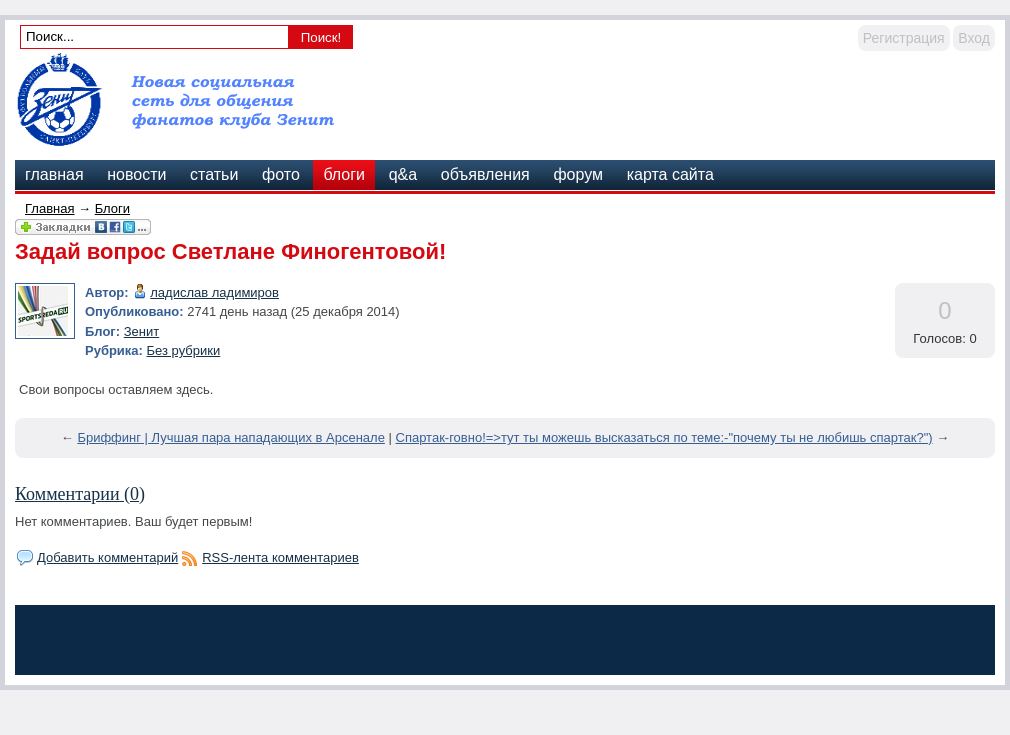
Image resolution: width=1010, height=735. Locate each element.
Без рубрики (184, 350)
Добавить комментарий (107, 557)
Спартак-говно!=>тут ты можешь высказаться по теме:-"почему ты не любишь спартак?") (664, 437)
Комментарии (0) (80, 494)
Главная (49, 208)
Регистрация (904, 38)
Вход (974, 38)
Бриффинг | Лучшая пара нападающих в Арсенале (231, 437)
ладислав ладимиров (214, 292)
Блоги (112, 208)
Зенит (141, 331)
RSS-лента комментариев (280, 557)
